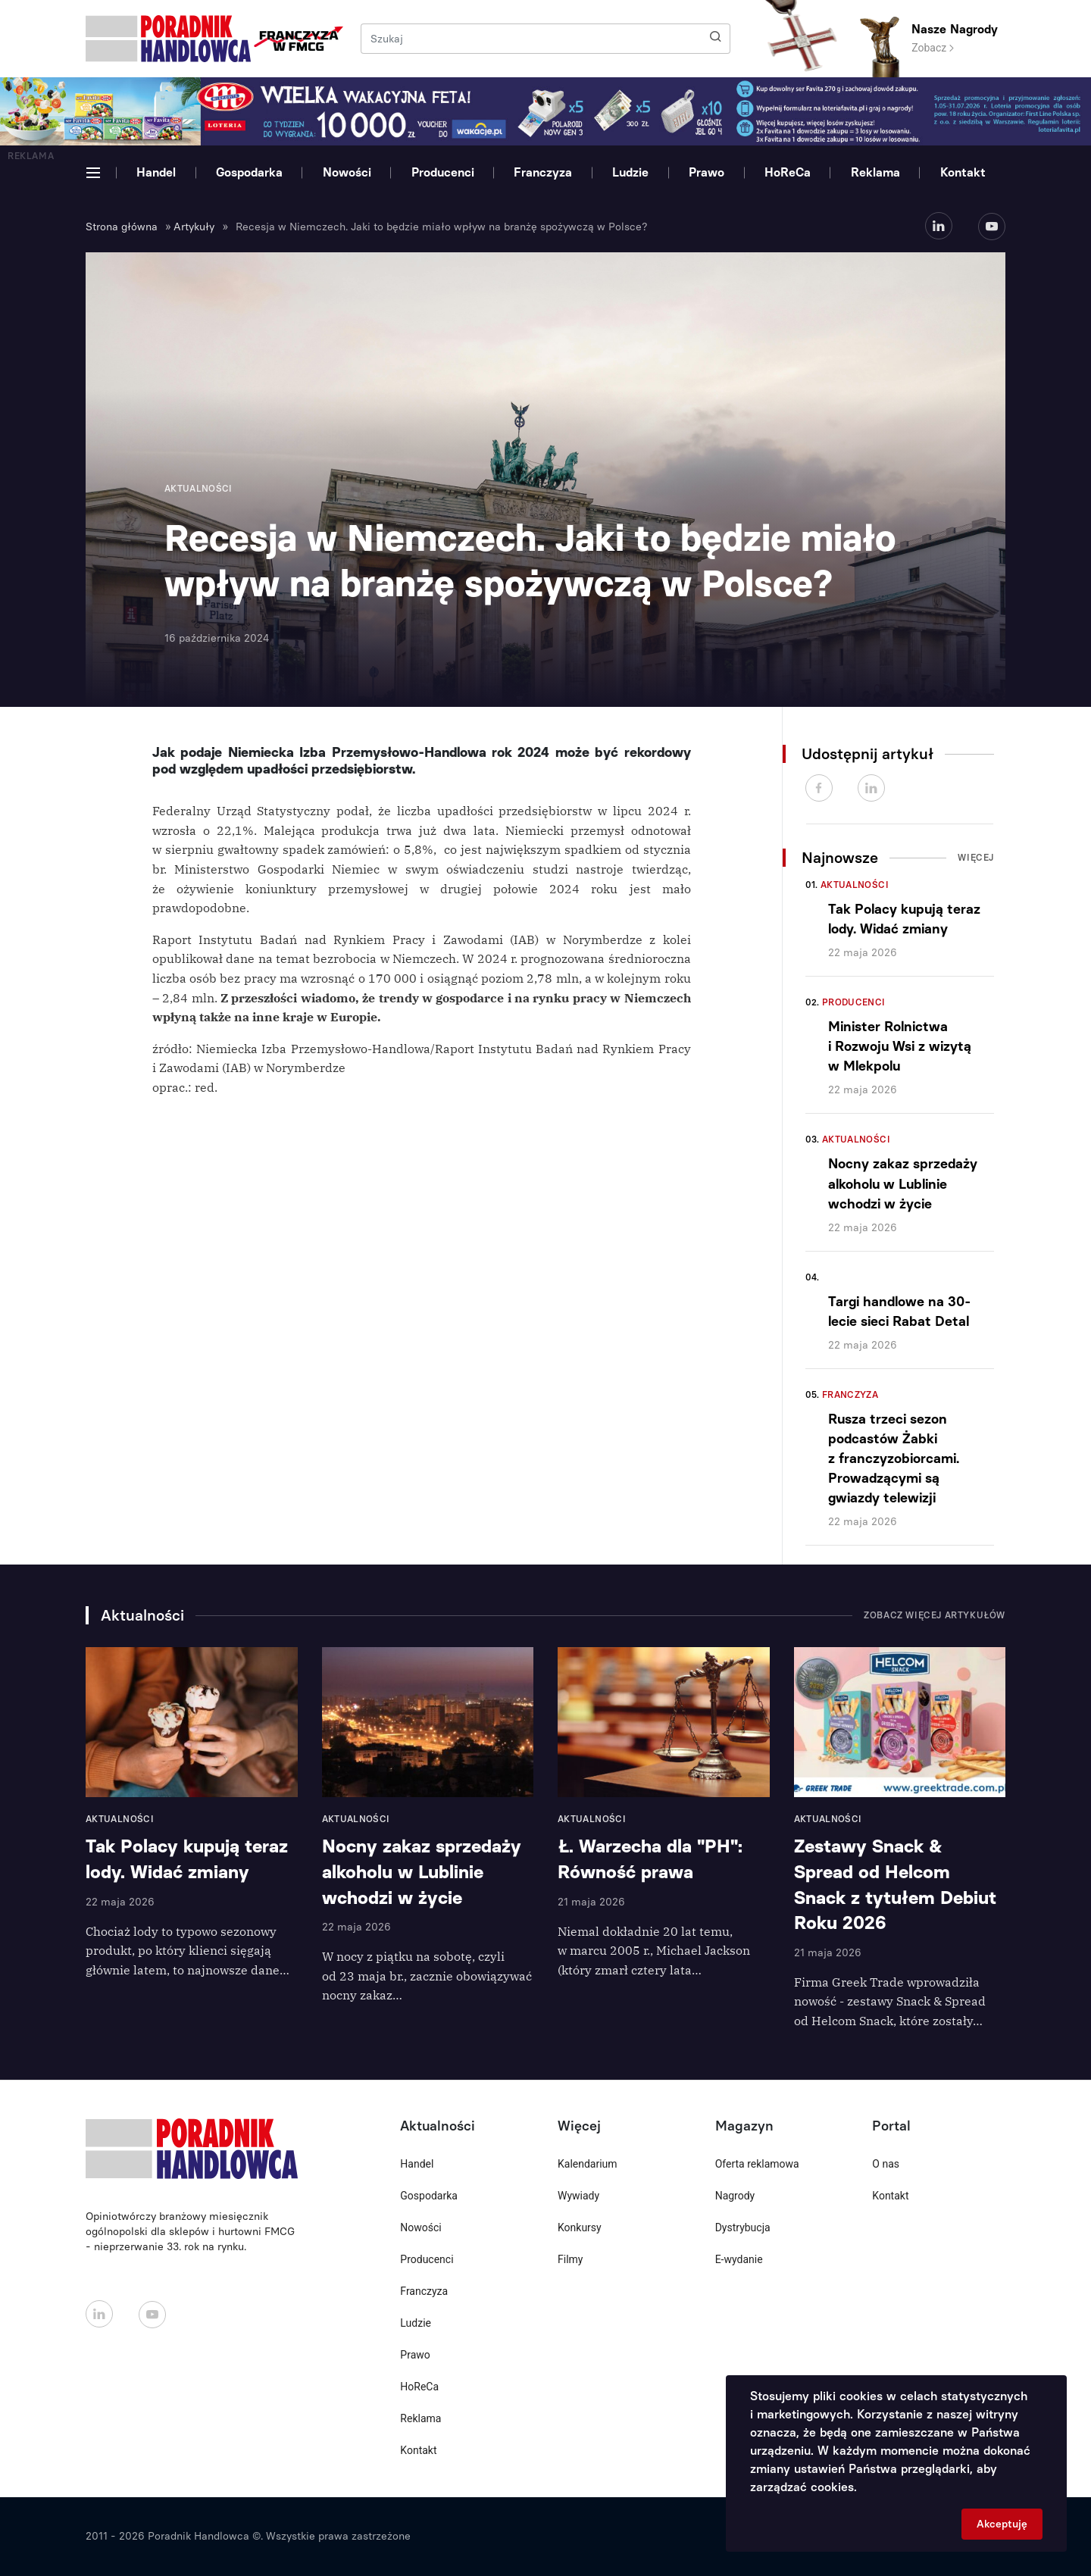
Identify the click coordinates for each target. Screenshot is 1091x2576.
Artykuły (193, 226)
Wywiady (578, 2196)
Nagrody (735, 2196)
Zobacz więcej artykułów (934, 1615)
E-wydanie (739, 2259)
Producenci (442, 172)
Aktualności (855, 885)
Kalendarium (587, 2164)
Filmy (570, 2259)
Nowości (347, 172)
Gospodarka (249, 172)
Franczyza (543, 172)
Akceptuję (1002, 2524)
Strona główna (122, 226)
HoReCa (787, 172)
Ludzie (630, 172)
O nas (885, 2164)
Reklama (875, 172)
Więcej (976, 857)
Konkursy (580, 2227)
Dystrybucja (743, 2227)
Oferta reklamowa (757, 2164)
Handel (156, 172)
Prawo (706, 172)
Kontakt (963, 172)
